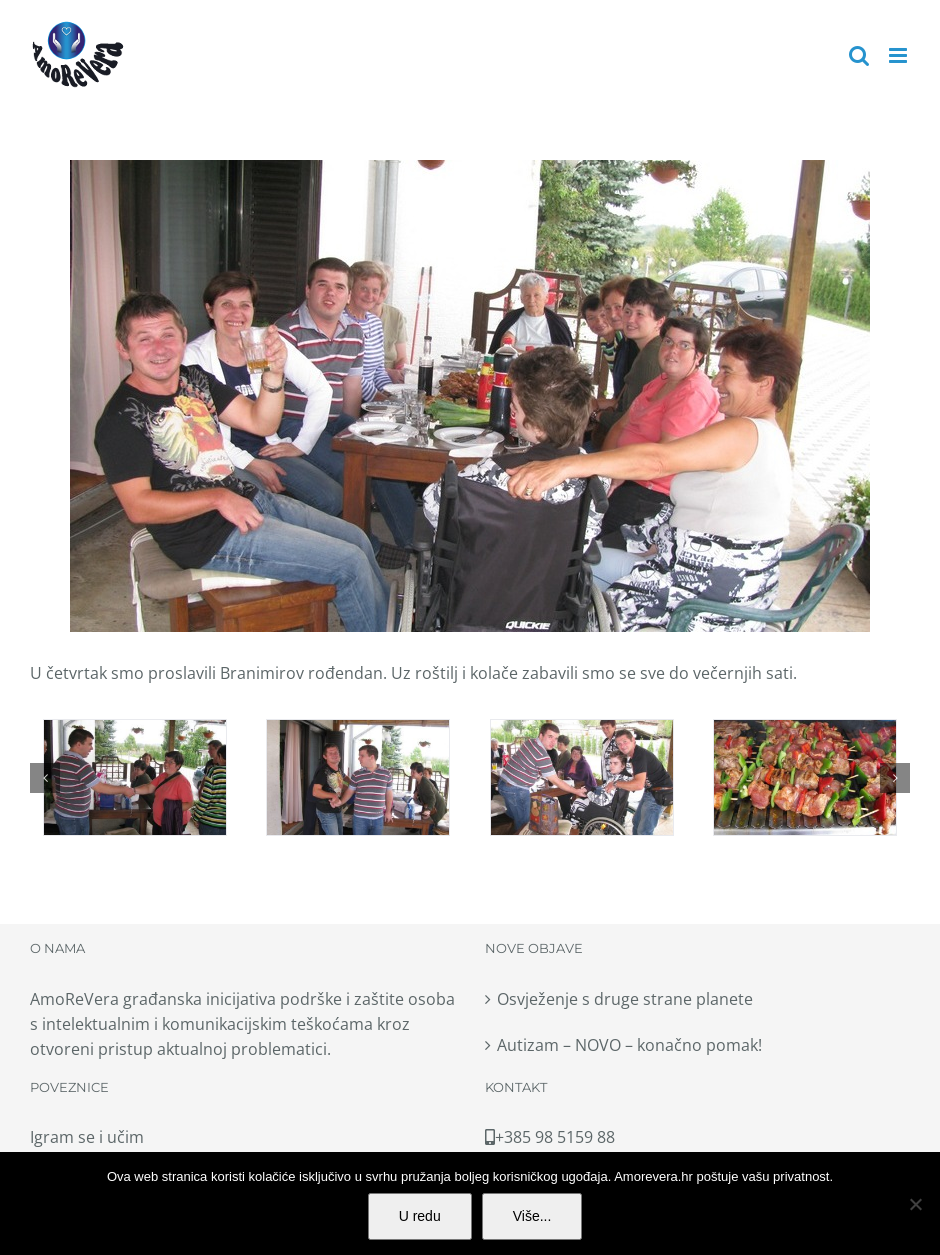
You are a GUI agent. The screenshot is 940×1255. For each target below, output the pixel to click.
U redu (420, 1216)
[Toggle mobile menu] (899, 55)
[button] (45, 778)
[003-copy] (135, 777)
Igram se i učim (87, 1137)
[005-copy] (358, 777)
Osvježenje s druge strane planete (625, 999)
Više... (532, 1216)
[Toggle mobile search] (859, 55)
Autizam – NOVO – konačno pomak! (629, 1045)
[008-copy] (805, 777)
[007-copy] (582, 777)
